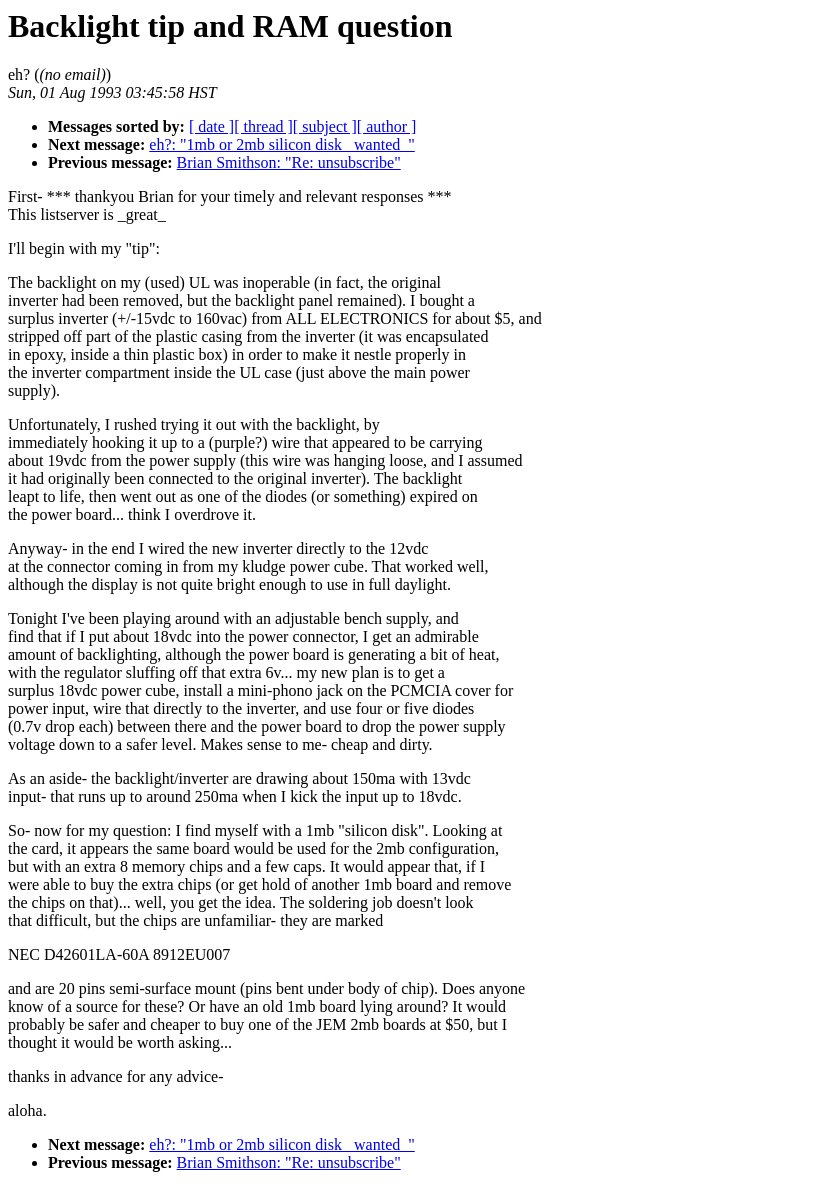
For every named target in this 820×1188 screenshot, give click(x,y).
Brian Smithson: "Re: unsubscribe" (289, 162)
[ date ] (211, 126)
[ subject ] (325, 126)
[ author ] (387, 126)
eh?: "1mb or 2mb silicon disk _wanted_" (281, 144)
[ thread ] (263, 126)
